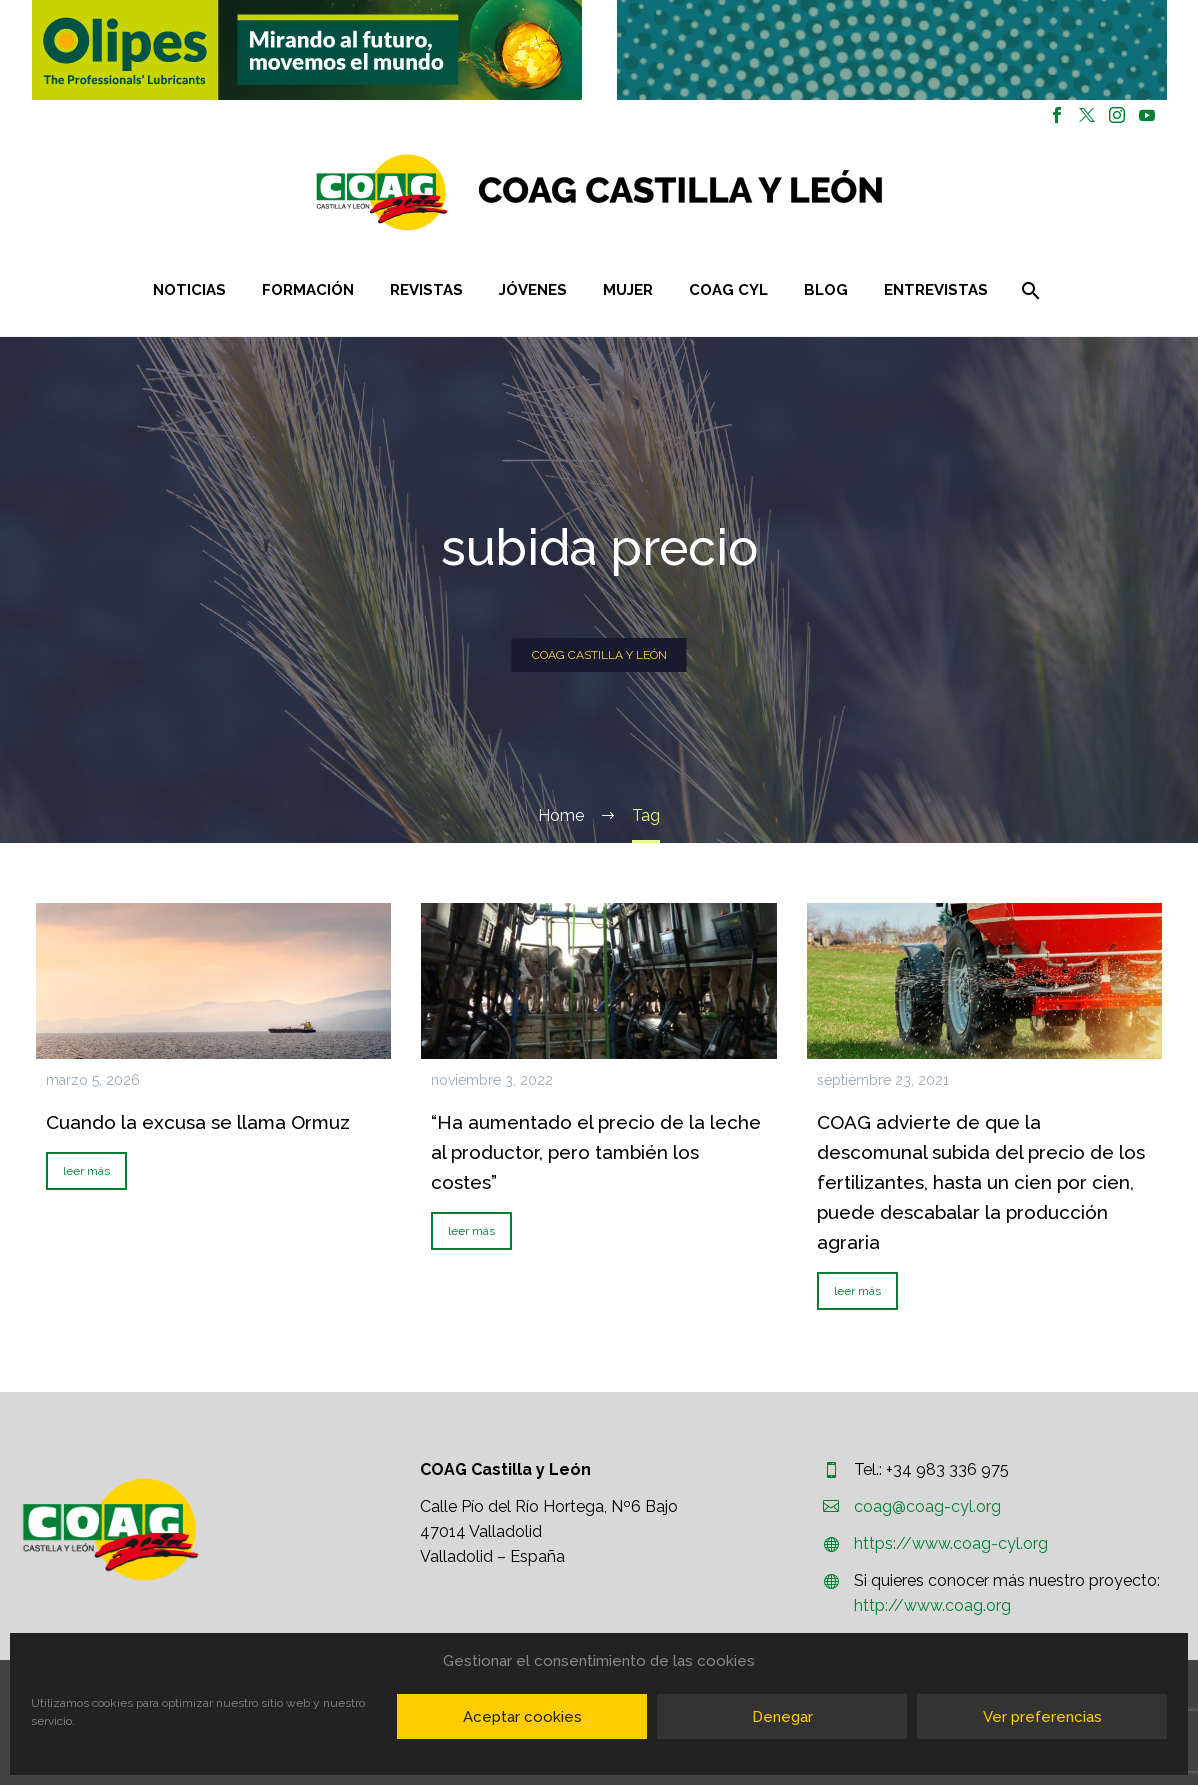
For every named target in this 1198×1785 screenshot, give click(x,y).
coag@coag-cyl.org (927, 1506)
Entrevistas (936, 290)
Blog (826, 290)
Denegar (782, 1717)
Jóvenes (533, 290)
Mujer (628, 290)
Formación (308, 290)
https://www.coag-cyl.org (951, 1543)
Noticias (189, 290)
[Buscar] (1028, 290)
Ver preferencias (1042, 1717)
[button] (307, 50)
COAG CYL (728, 290)
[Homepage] (718, 192)
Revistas (426, 290)
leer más (86, 1171)
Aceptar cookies (522, 1717)
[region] (306, 50)
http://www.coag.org (932, 1605)
